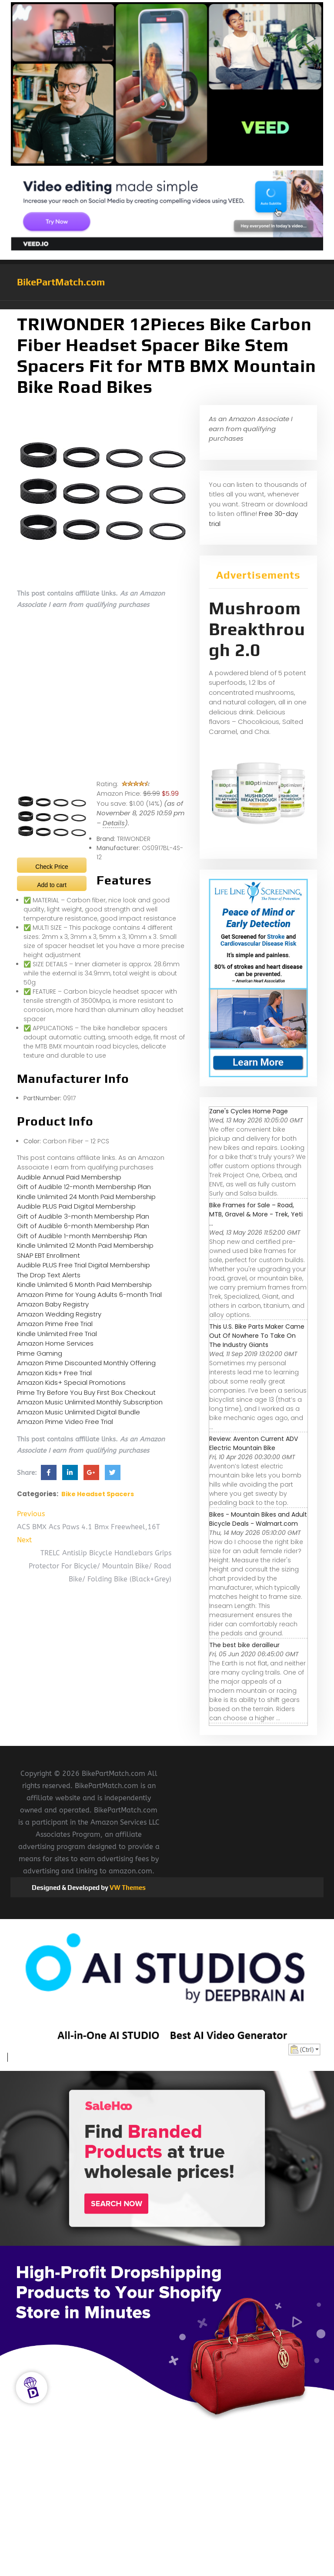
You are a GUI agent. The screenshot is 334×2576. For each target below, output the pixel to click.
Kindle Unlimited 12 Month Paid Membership (85, 1245)
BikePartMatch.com (61, 282)
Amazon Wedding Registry (59, 1314)
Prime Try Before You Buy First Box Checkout (86, 1392)
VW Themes (127, 1887)
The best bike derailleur (244, 1645)
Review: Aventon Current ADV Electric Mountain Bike (253, 1443)
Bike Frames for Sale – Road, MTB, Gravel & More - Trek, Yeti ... (256, 1214)
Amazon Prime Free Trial (55, 1323)
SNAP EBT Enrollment (48, 1255)
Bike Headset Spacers (97, 1494)
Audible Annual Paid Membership (69, 1177)
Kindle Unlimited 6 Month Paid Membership (84, 1284)
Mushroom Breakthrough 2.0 (257, 629)
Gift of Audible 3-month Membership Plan (83, 1216)
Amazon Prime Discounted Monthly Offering (86, 1362)
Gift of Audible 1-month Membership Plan (82, 1235)
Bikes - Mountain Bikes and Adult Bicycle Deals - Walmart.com (258, 1519)
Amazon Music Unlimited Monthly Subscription (90, 1402)
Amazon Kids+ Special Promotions (71, 1382)
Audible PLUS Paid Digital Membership (76, 1206)
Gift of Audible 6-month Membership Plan (83, 1225)
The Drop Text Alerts (48, 1275)
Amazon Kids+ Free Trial (54, 1372)
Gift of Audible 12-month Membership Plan (84, 1186)
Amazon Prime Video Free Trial (65, 1421)
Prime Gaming (39, 1353)
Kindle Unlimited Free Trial (57, 1333)
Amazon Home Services (55, 1343)
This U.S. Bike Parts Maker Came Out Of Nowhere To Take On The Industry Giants (256, 1335)
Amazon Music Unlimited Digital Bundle (78, 1412)
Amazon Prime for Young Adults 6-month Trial (89, 1294)
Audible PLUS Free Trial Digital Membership (83, 1265)
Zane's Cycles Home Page (248, 1111)
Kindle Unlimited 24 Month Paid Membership (86, 1196)
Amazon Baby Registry (53, 1304)
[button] (167, 305)
